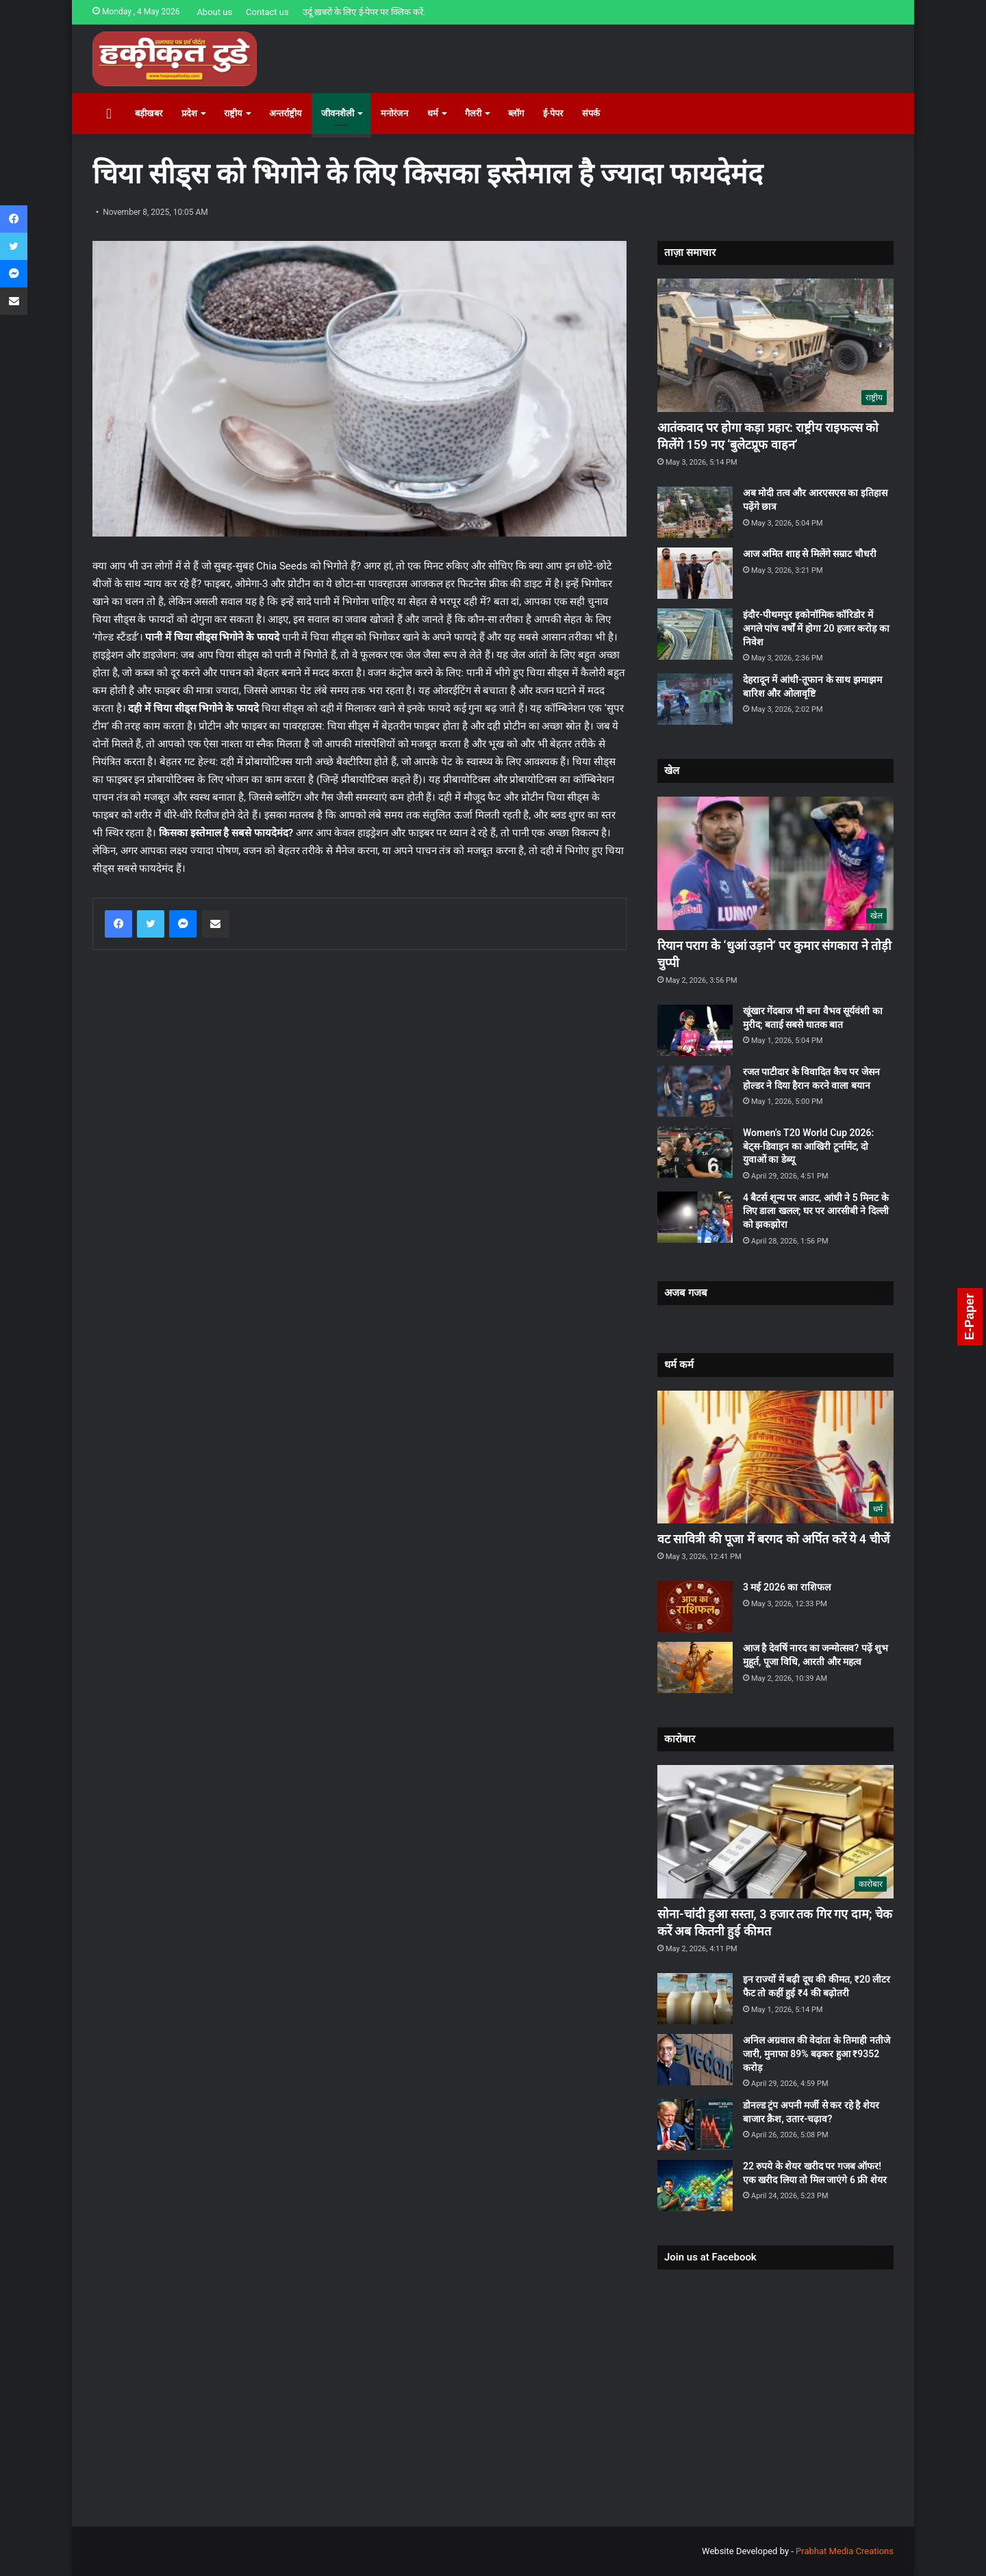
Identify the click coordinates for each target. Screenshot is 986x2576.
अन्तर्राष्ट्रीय (285, 113)
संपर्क (591, 113)
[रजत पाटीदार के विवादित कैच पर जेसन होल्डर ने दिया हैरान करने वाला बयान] (695, 1091)
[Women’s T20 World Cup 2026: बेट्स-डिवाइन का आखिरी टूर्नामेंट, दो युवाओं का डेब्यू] (695, 1152)
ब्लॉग (516, 113)
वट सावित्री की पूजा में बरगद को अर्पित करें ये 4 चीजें (773, 1539)
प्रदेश (189, 113)
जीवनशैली (337, 113)
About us (214, 12)
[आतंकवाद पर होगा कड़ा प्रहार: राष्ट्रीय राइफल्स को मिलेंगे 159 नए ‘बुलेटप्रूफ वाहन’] (775, 345)
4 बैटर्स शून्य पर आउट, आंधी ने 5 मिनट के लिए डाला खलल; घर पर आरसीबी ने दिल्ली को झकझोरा (816, 1211)
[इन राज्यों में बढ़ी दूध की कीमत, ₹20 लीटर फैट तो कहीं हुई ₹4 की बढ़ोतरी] (695, 1998)
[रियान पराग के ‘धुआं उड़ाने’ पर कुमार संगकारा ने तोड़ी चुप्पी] (775, 863)
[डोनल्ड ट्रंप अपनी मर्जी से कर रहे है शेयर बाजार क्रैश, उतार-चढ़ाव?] (695, 2124)
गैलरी (473, 113)
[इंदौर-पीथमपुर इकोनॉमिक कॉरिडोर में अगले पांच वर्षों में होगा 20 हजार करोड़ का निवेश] (695, 634)
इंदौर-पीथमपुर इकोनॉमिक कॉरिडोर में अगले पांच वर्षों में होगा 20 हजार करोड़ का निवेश (816, 628)
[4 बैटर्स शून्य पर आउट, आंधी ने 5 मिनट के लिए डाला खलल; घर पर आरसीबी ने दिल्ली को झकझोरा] (695, 1217)
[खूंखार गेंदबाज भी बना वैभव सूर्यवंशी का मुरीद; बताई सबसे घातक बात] (695, 1030)
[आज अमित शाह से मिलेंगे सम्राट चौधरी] (695, 573)
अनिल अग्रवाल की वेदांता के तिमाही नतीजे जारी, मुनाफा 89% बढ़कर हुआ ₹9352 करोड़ (816, 2053)
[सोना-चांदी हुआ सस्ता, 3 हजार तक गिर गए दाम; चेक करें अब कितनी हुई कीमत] (775, 1831)
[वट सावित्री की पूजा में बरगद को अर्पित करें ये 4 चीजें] (775, 1457)
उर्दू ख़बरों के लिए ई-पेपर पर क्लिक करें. (364, 12)
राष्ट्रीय (233, 113)
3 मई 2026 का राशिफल (787, 1587)
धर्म (432, 113)
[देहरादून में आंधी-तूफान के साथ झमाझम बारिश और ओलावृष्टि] (695, 699)
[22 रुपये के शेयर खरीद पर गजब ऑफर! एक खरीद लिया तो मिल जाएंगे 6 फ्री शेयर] (695, 2185)
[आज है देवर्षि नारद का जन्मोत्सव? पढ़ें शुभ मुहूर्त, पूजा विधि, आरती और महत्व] (695, 1667)
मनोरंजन (394, 113)
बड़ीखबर (148, 113)
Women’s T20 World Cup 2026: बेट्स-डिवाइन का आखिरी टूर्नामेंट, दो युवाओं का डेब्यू (808, 1146)
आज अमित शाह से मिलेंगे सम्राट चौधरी (809, 553)
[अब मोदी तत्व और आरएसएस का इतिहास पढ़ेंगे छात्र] (695, 512)
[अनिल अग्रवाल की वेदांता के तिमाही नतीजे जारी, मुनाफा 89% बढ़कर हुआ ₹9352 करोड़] (695, 2059)
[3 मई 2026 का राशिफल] (695, 1606)
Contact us (267, 12)
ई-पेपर (553, 113)
